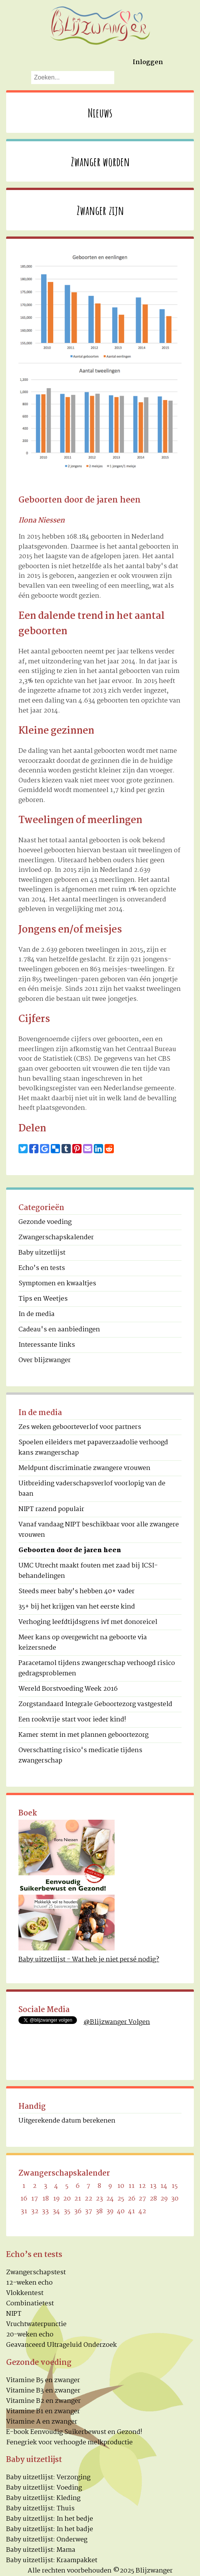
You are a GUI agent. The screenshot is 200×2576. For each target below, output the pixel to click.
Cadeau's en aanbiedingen (59, 1329)
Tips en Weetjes (43, 1299)
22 (88, 2199)
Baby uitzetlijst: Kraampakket (51, 2560)
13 (153, 2186)
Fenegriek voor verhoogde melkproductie (69, 2442)
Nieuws (100, 113)
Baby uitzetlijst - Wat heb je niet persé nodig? (88, 1959)
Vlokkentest (24, 2293)
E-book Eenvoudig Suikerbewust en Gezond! (74, 2432)
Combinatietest (30, 2303)
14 (163, 2186)
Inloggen (148, 62)
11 (131, 2186)
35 (67, 2211)
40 (121, 2211)
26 (131, 2199)
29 (164, 2199)
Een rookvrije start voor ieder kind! (72, 1720)
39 (110, 2211)
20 (67, 2199)
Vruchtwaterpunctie (36, 2324)
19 (56, 2199)
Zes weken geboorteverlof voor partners (79, 1427)
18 (45, 2199)
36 (78, 2211)
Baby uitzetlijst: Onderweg (46, 2540)
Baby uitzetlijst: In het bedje (49, 2519)
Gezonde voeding (45, 1222)
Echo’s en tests (41, 1268)
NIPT (14, 2314)
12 (142, 2186)
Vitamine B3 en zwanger (43, 2391)
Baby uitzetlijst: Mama (40, 2550)
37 (88, 2211)
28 (153, 2199)
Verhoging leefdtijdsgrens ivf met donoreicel (87, 1622)
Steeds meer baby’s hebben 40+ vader (76, 1591)
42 (142, 2211)
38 (99, 2211)
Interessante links (46, 1345)
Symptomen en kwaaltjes (57, 1283)
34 (56, 2211)
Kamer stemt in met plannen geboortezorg (83, 1735)
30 (174, 2199)
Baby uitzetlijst (41, 1253)
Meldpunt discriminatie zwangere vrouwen (84, 1468)
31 (24, 2211)
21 (77, 2199)
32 (34, 2211)
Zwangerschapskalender (56, 1237)
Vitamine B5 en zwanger (43, 2380)
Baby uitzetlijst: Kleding (43, 2498)
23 (99, 2199)
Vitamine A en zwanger (41, 2422)
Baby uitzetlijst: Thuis (40, 2508)
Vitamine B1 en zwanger (43, 2411)
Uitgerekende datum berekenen (66, 2121)
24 (110, 2199)
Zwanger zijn (100, 210)
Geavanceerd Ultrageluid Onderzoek (61, 2345)
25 (120, 2199)
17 (34, 2199)
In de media (36, 1314)
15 (175, 2186)
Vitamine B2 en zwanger (43, 2401)
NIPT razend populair (51, 1509)
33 (45, 2211)
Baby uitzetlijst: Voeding (44, 2488)
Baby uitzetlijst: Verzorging (48, 2477)
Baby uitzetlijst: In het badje (49, 2529)
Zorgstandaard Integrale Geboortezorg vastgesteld (95, 1704)
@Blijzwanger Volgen (116, 2022)
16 (23, 2199)
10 (120, 2186)
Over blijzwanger (44, 1360)
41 (131, 2211)
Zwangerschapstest (36, 2272)
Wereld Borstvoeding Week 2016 (68, 1689)
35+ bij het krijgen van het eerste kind (76, 1607)
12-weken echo (29, 2283)
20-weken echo (29, 2335)
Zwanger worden (100, 161)
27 (142, 2199)
